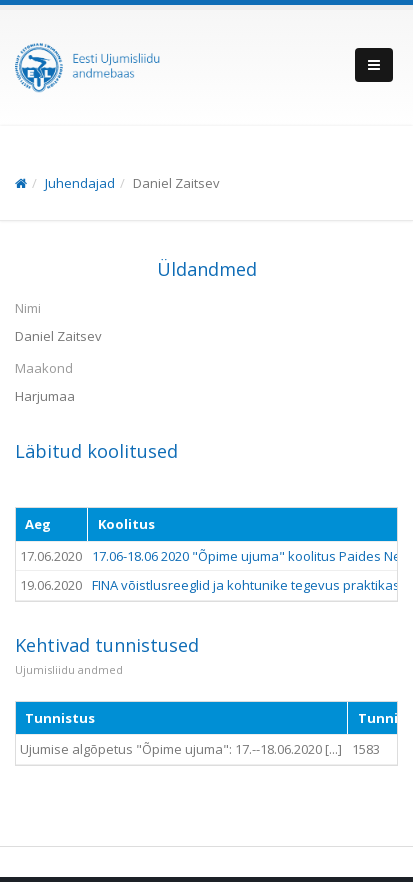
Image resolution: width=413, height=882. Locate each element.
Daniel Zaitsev (176, 183)
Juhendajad (80, 183)
